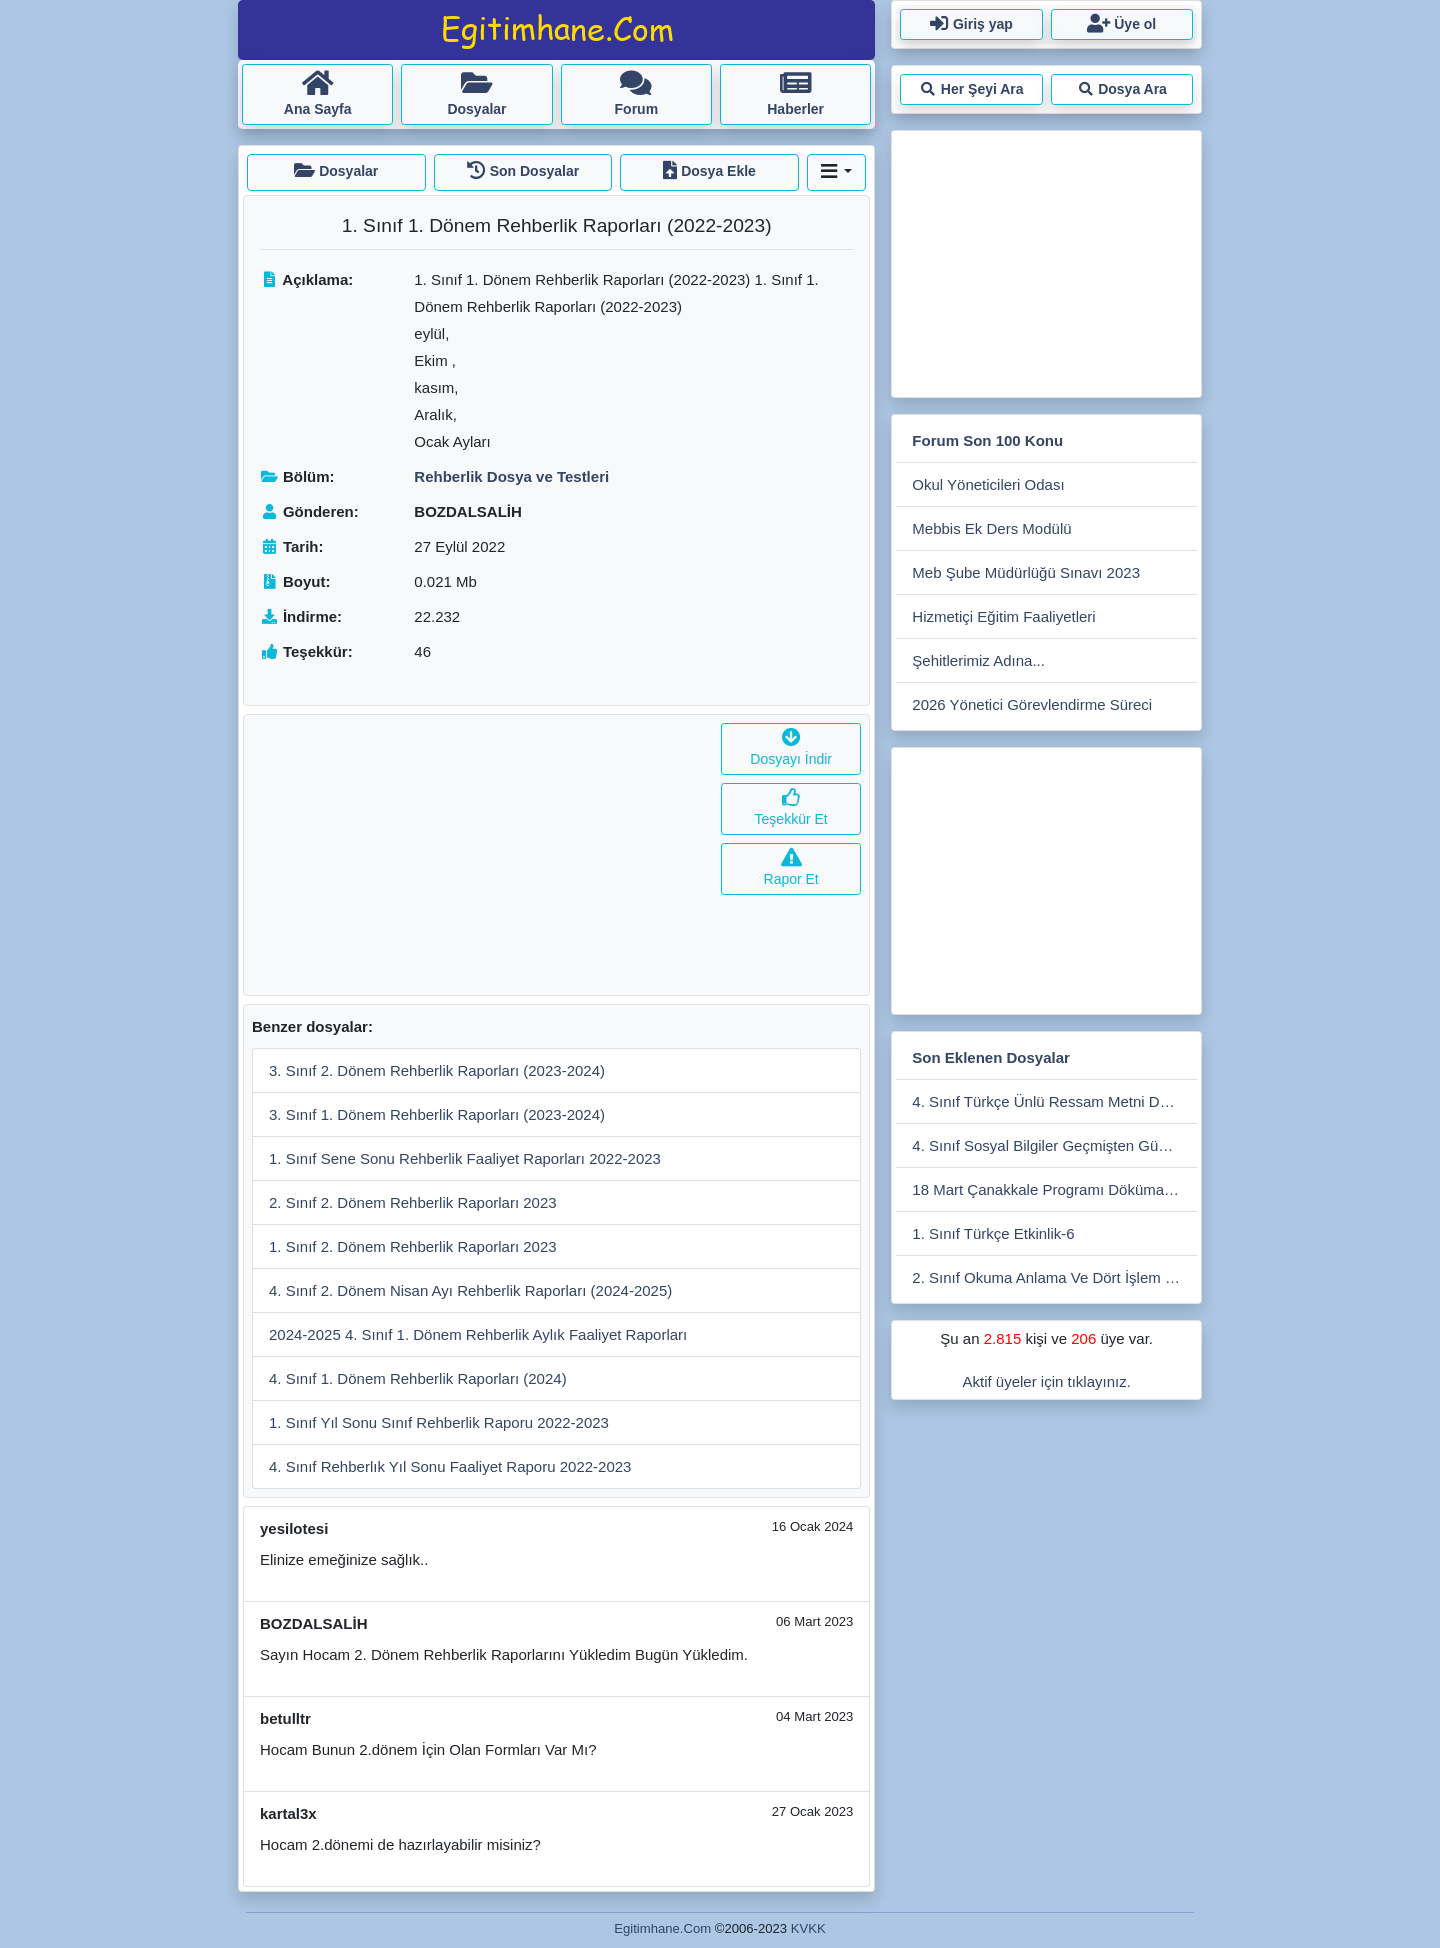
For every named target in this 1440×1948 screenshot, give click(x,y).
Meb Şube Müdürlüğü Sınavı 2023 (1026, 572)
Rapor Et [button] (791, 868)
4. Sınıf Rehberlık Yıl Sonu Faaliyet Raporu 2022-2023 (450, 1466)
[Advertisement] (478, 855)
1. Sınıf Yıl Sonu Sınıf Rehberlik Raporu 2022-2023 (439, 1422)
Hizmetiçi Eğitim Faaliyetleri (1003, 616)
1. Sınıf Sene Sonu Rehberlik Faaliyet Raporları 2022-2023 (465, 1158)
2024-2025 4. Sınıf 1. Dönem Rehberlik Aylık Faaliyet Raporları (478, 1334)
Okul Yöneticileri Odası (988, 484)
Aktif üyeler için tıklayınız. (1046, 1381)
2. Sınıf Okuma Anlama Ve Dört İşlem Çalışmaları (1054, 1277)
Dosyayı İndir (791, 748)
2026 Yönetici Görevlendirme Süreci (1032, 704)
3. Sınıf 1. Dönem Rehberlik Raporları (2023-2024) (437, 1114)
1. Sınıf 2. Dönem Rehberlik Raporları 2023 (413, 1246)
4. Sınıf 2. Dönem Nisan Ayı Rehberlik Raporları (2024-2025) (470, 1290)
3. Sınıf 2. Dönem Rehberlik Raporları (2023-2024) (437, 1070)
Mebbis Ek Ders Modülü (991, 528)
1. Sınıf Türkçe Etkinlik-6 (993, 1233)
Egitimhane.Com (662, 1928)
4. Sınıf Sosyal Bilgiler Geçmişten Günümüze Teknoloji (1054, 1145)
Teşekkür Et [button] (791, 808)
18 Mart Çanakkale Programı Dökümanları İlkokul (1054, 1189)
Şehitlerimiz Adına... (978, 660)
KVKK (808, 1928)
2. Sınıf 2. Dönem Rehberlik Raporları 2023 (413, 1202)
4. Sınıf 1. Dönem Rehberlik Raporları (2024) (418, 1378)
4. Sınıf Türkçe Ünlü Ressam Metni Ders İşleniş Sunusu (1054, 1101)
